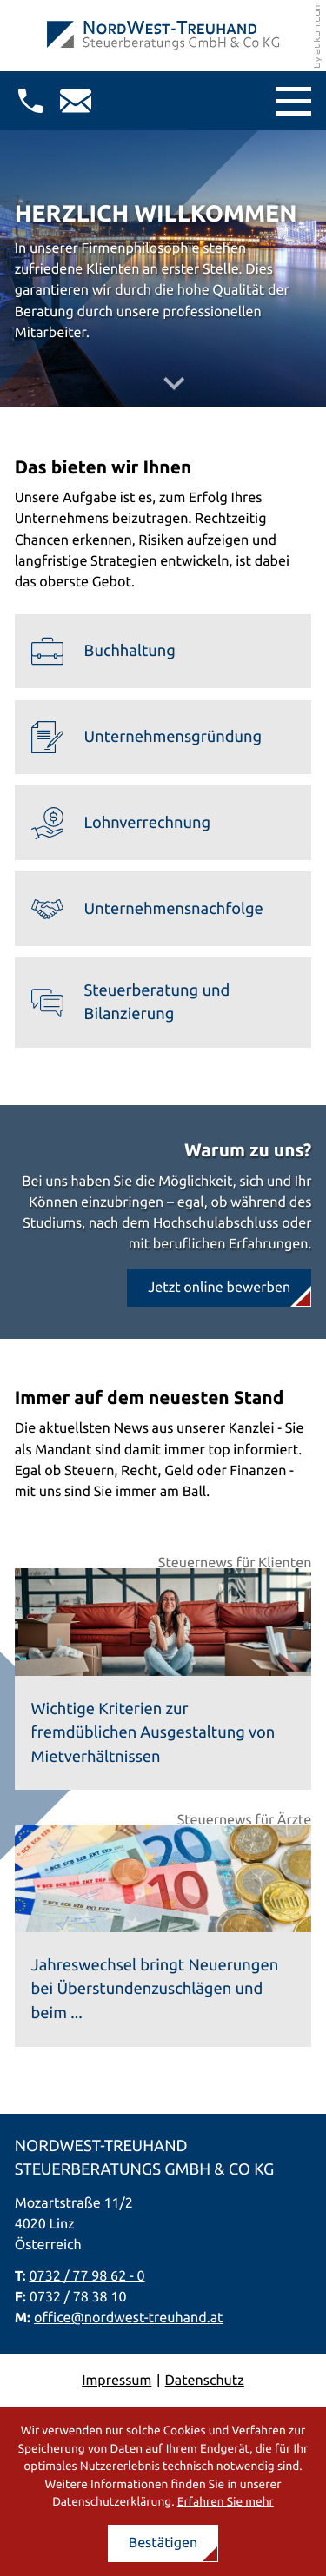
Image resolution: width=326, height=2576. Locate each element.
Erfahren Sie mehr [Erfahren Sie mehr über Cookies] (225, 2501)
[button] (30, 100)
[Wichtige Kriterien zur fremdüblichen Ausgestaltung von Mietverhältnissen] (163, 1679)
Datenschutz (204, 2380)
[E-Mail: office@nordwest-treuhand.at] (75, 100)
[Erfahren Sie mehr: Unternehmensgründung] (163, 737)
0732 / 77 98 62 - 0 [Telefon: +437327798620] (87, 2276)
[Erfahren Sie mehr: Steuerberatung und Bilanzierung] (163, 1002)
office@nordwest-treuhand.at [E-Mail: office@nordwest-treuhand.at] (128, 2318)
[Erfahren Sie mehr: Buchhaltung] (163, 651)
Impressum (116, 2380)
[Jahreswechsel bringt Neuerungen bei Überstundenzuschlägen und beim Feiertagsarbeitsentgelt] (163, 1936)
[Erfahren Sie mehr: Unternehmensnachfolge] (163, 908)
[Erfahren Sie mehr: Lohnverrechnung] (163, 822)
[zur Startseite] (163, 35)
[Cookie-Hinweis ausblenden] (163, 2543)
